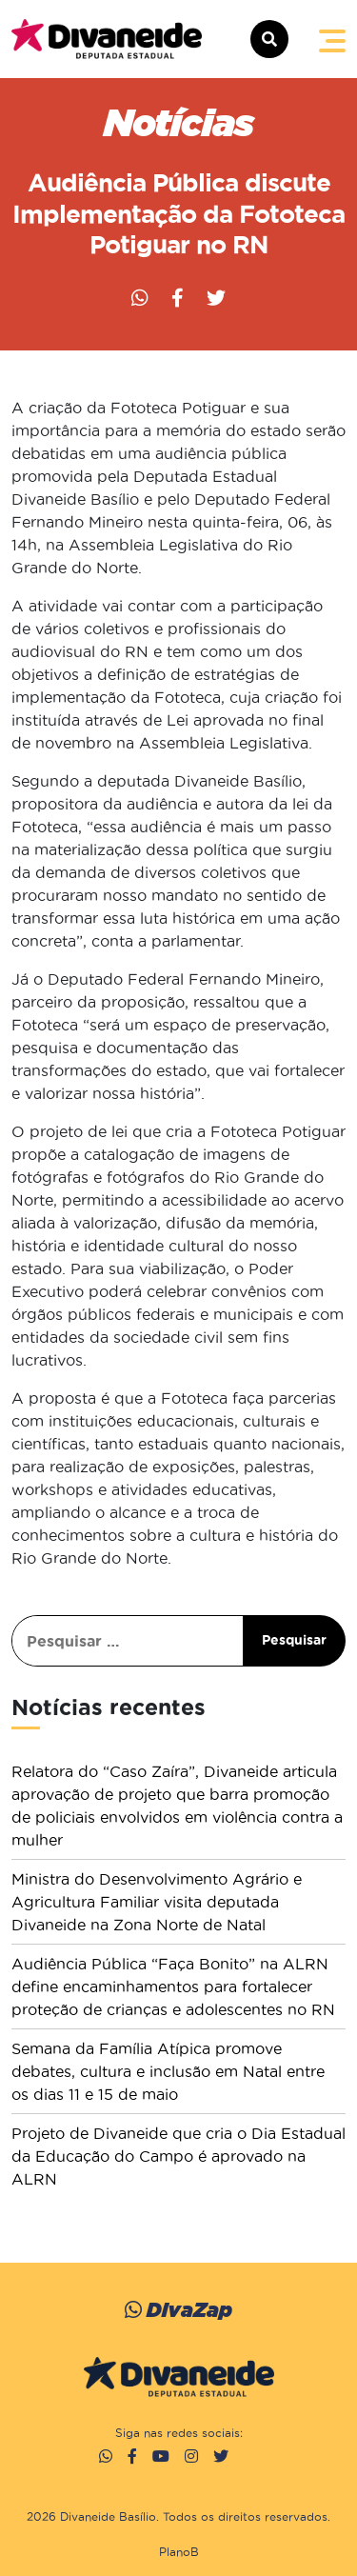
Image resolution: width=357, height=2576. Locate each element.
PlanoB (179, 2552)
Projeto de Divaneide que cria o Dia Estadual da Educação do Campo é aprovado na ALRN (178, 2156)
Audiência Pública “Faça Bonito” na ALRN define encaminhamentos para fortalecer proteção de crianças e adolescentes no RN (173, 1986)
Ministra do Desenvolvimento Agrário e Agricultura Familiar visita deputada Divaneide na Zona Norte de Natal (156, 1901)
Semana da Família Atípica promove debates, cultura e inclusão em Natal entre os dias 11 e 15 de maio (168, 2071)
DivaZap (178, 2310)
